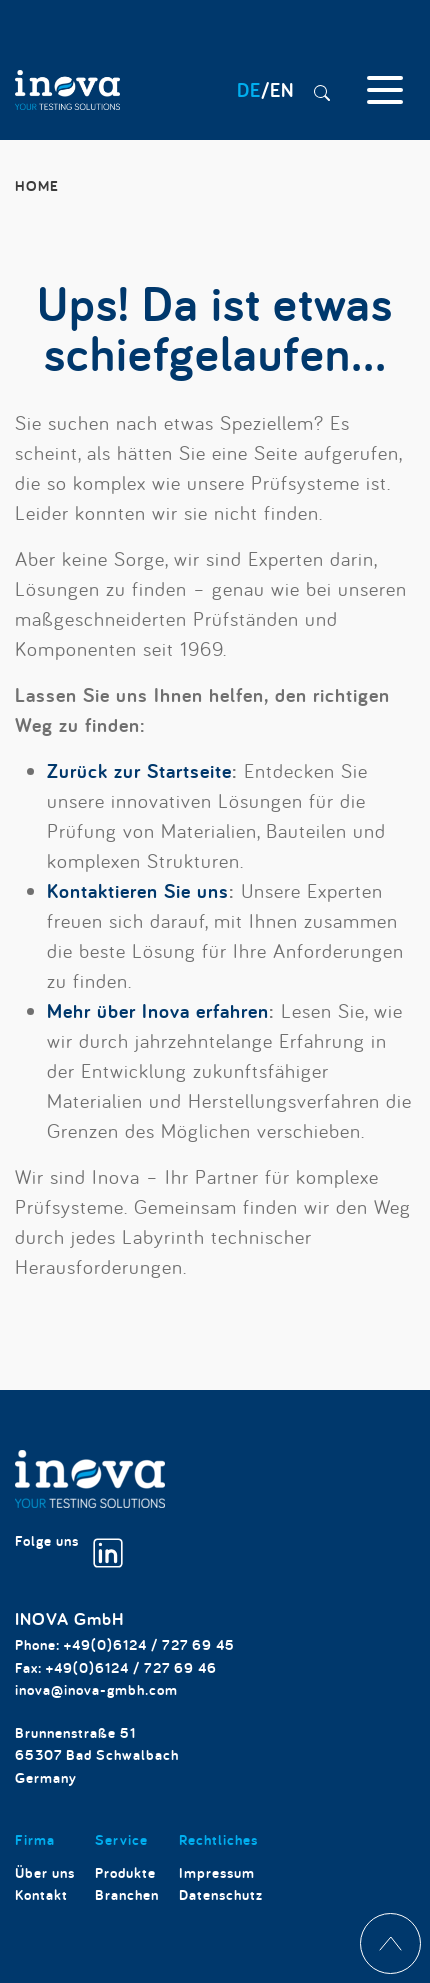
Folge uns (69, 1549)
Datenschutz (221, 1894)
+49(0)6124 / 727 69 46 (131, 1667)
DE (249, 90)
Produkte (125, 1872)
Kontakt (41, 1894)
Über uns (45, 1872)
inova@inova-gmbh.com (96, 1689)
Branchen (127, 1894)
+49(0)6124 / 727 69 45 (149, 1644)
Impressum (217, 1872)
